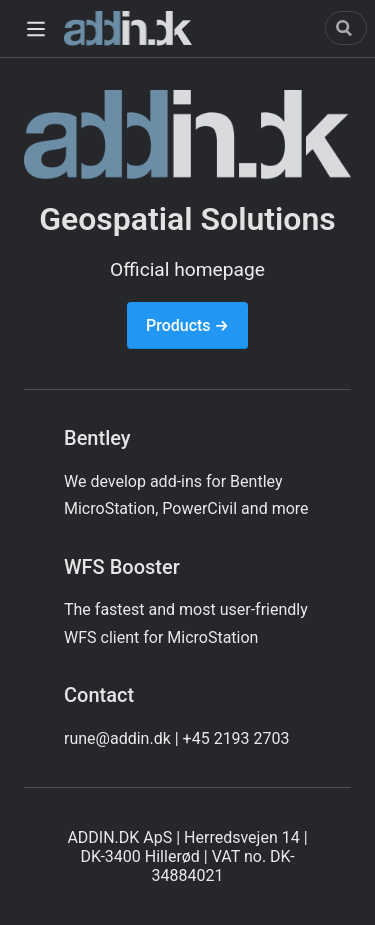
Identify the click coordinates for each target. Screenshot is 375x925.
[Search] (346, 28)
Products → (187, 325)
